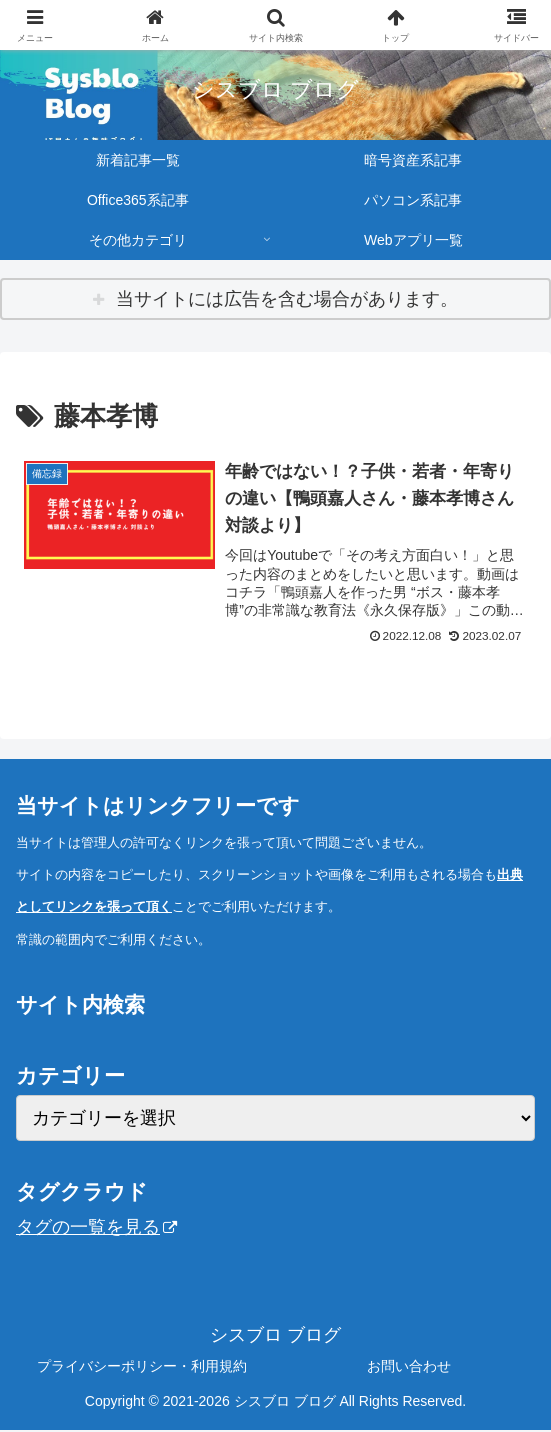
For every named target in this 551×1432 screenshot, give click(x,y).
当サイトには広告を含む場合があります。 (287, 299)
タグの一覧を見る (96, 1228)
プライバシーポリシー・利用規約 (142, 1367)
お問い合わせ (409, 1367)
